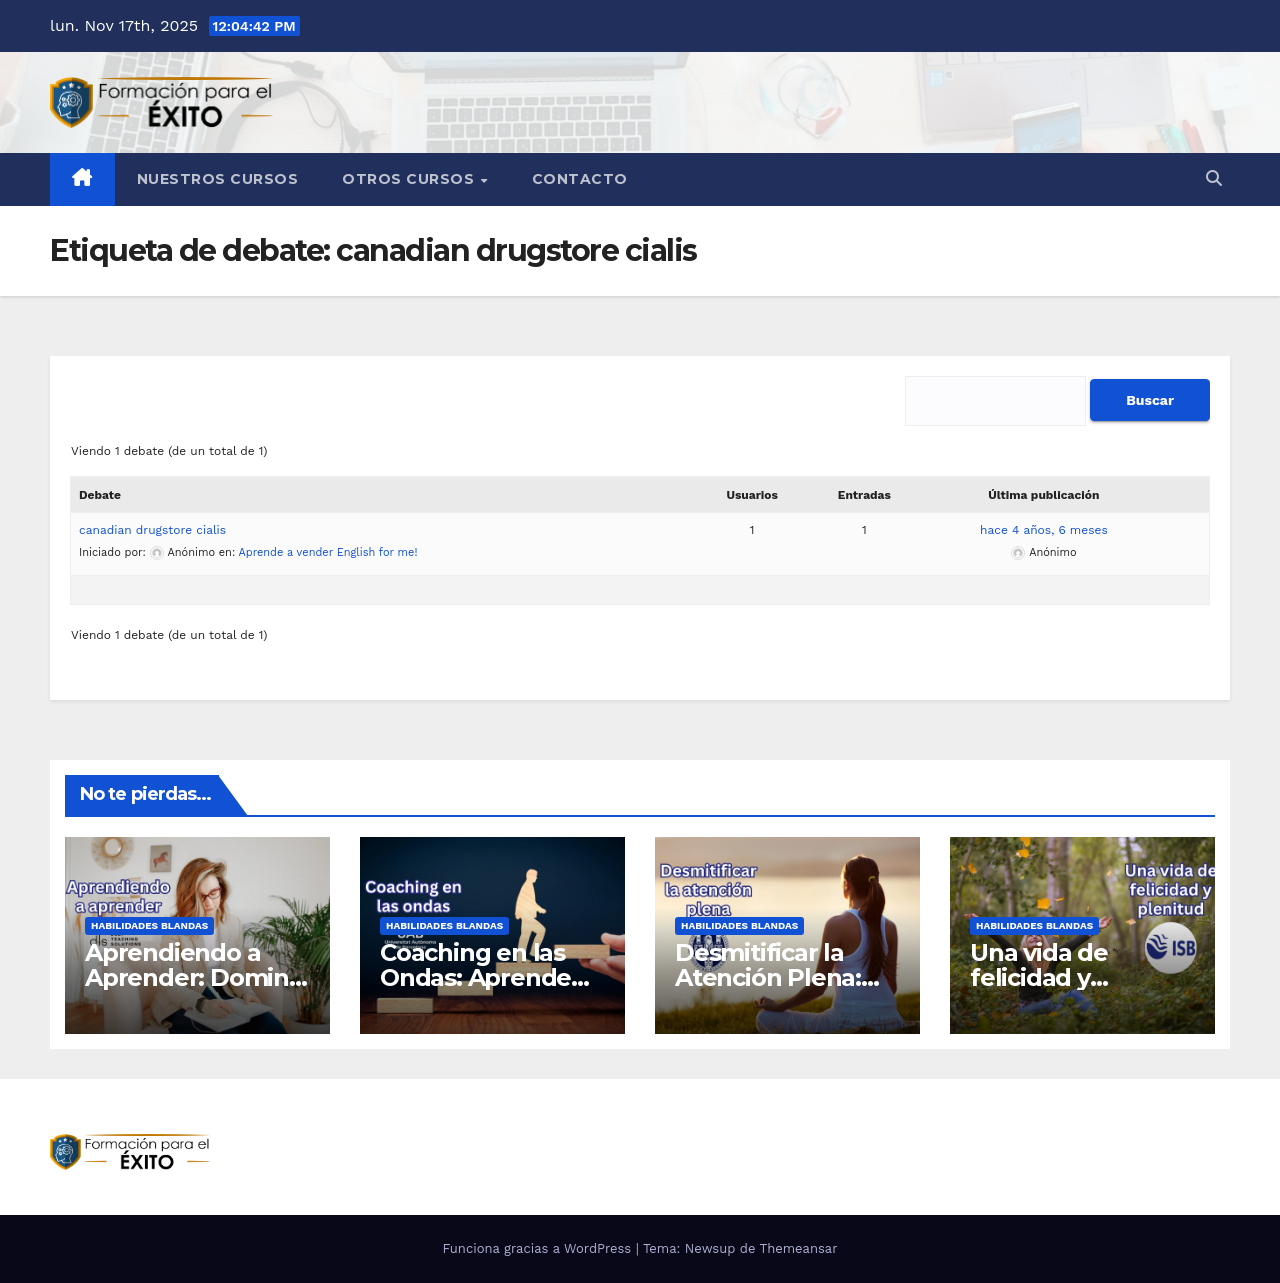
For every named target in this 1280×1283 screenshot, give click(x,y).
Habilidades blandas (149, 925)
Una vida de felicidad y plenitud (1039, 977)
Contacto (580, 179)
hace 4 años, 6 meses (1044, 530)
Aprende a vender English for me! (328, 552)
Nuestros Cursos (218, 179)
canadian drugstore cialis (152, 530)
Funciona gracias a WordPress (538, 1248)
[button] (1214, 178)
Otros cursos (410, 179)
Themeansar (799, 1248)
